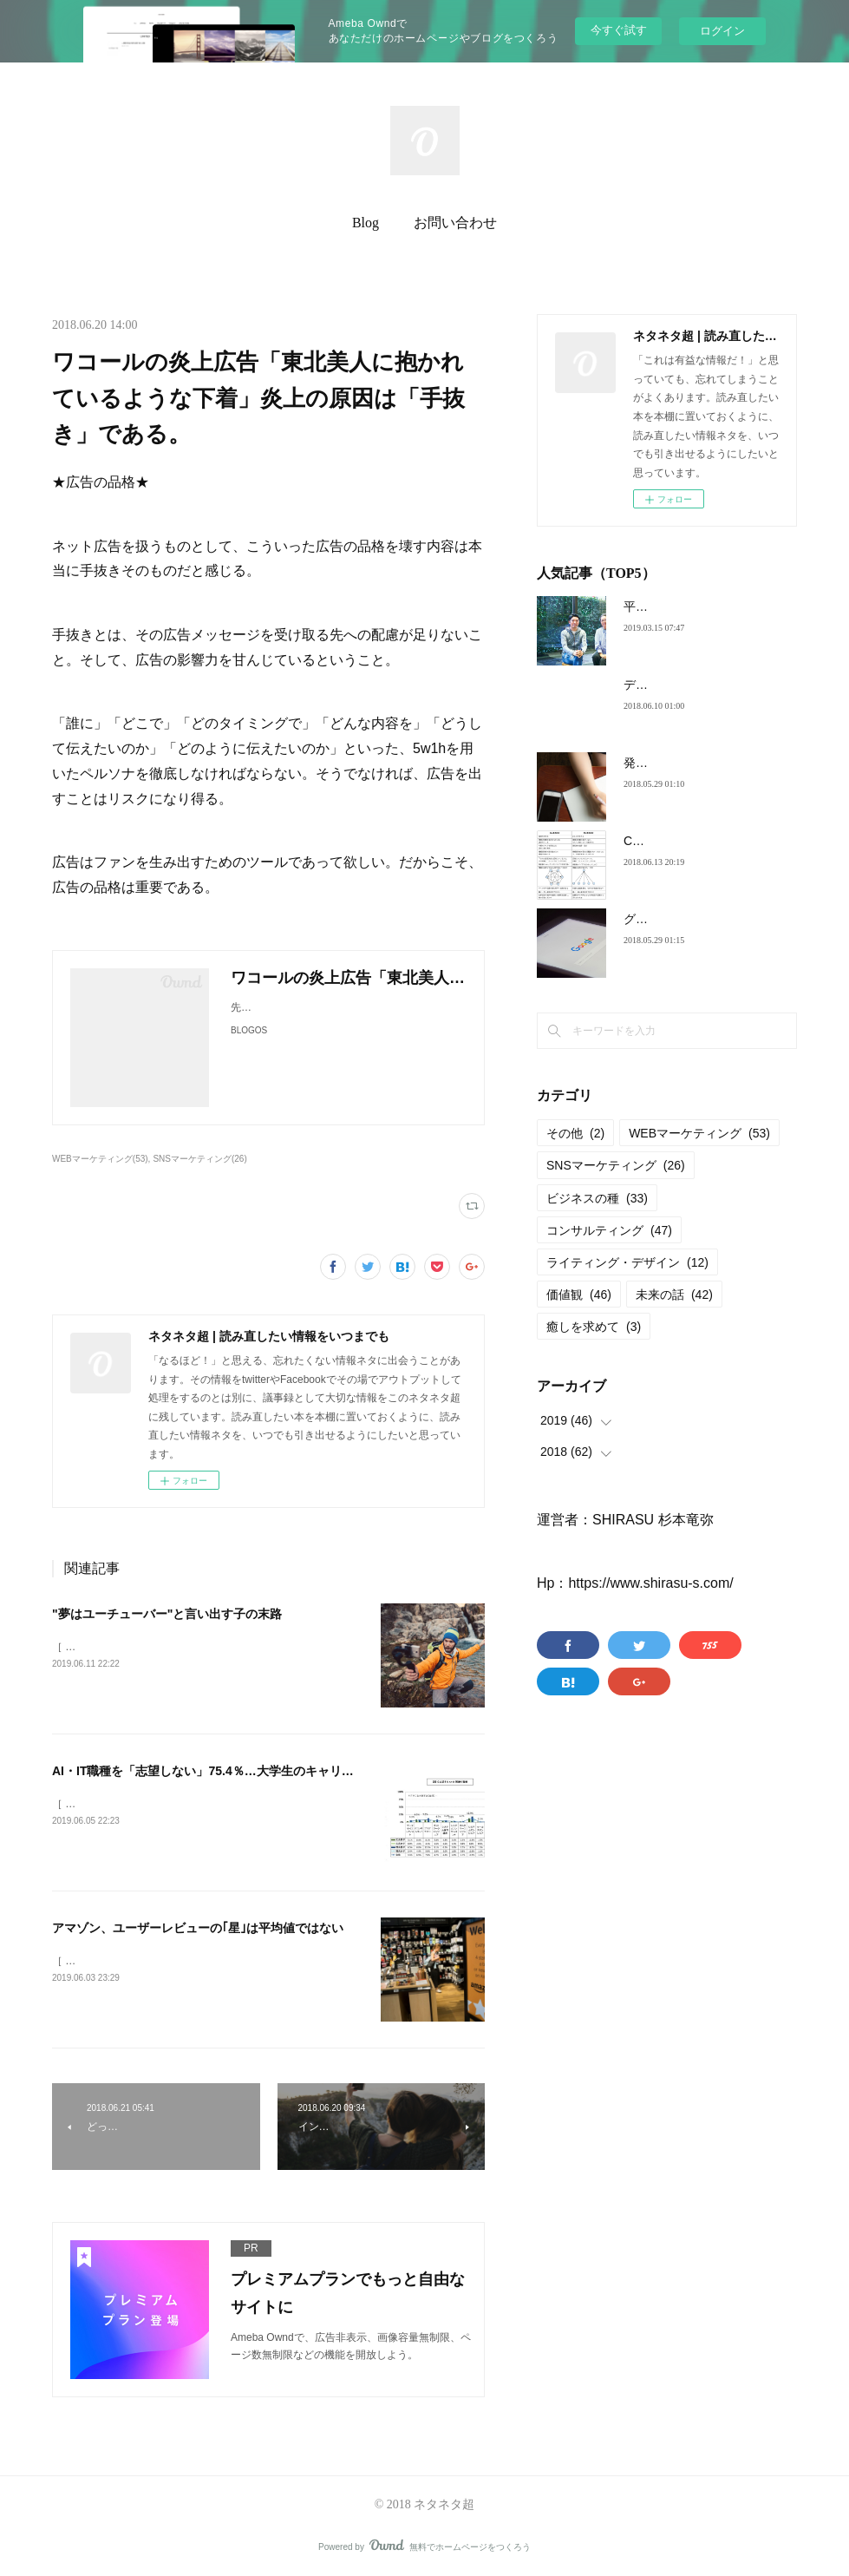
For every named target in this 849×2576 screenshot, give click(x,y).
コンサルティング (609, 1230)
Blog (365, 222)
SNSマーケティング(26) (199, 1158)
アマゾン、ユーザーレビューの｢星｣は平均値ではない (197, 1928)
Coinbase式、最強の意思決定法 (710, 841)
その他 (575, 1133)
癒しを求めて (593, 1327)
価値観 (578, 1294)
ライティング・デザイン (627, 1262)
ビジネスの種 (597, 1198)
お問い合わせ (455, 222)
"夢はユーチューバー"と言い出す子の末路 (167, 1614)
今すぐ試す (619, 29)
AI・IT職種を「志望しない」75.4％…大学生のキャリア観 (209, 1771)
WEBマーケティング (699, 1133)
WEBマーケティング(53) (100, 1158)
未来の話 (674, 1294)
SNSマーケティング (615, 1165)
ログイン (722, 30)
